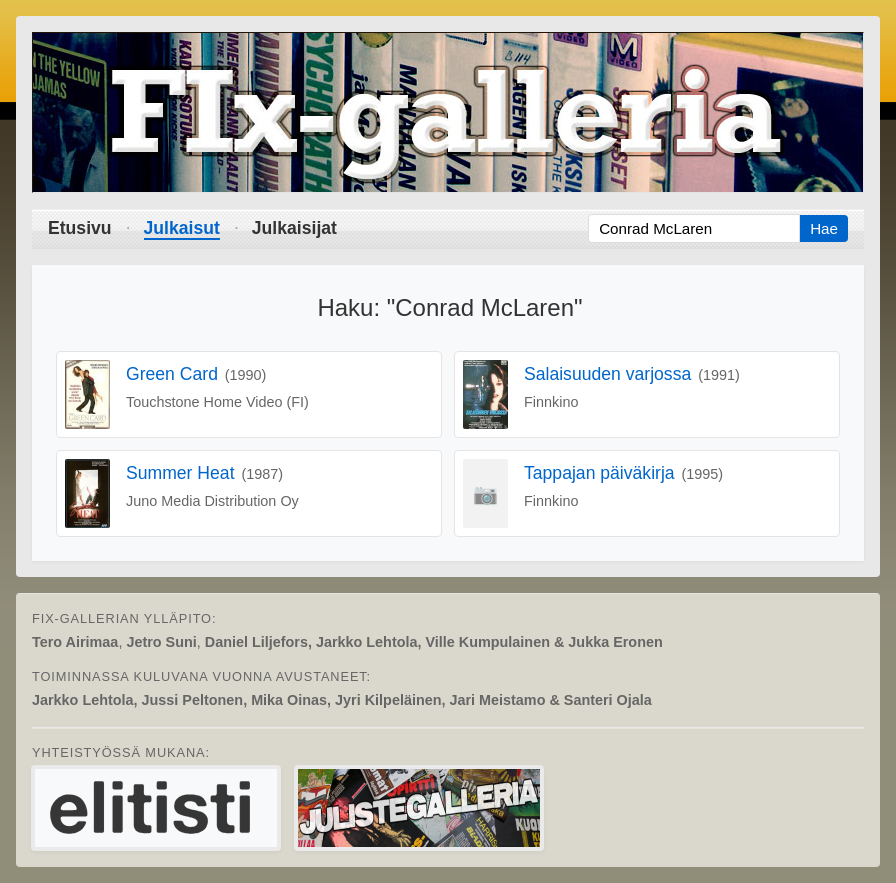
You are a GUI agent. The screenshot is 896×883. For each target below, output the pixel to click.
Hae (824, 228)
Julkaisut (182, 228)
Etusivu (80, 228)
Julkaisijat (294, 228)
